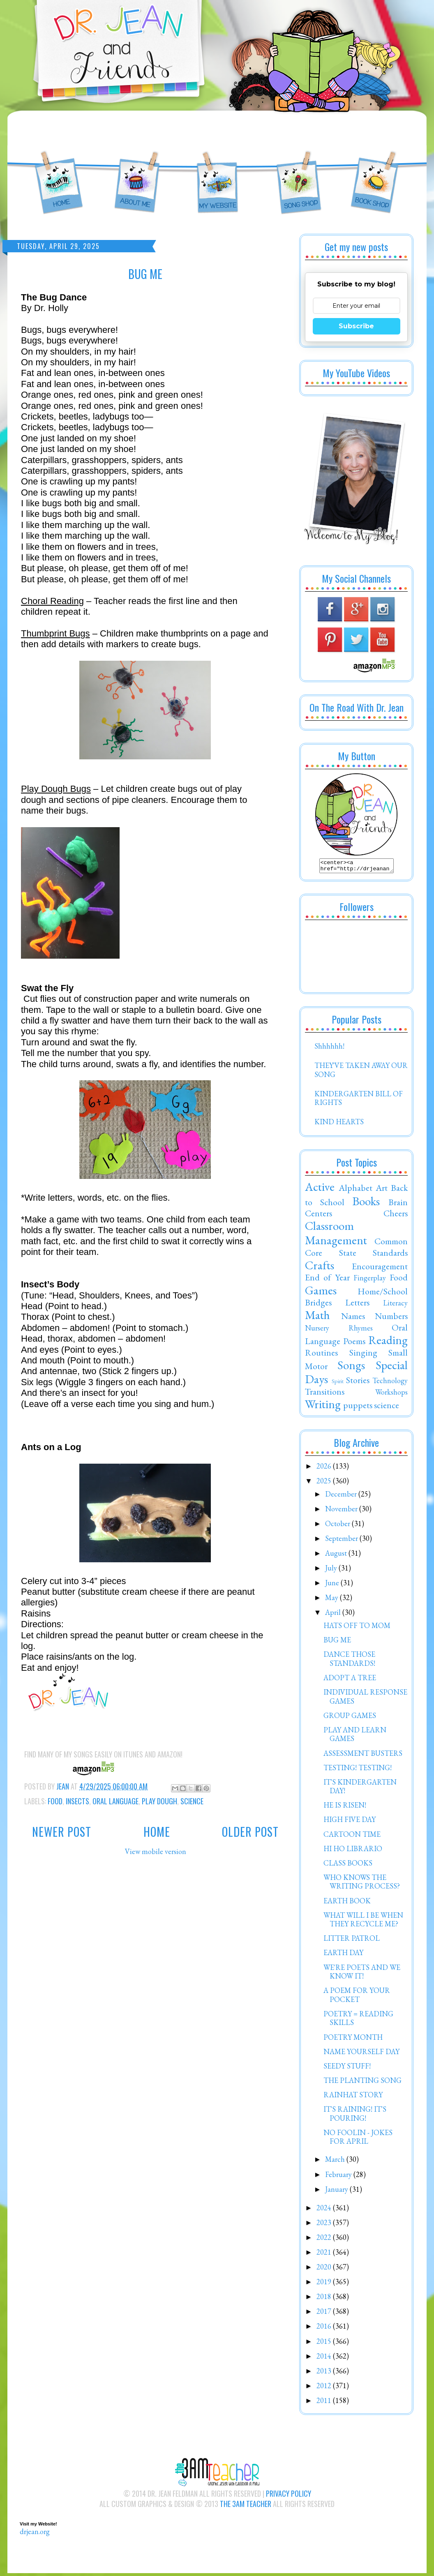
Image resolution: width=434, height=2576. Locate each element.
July (332, 1570)
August (337, 1555)
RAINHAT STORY (353, 2097)
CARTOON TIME (352, 1836)
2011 (324, 2403)
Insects (77, 1801)
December (341, 1496)
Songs (351, 1367)
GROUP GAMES (349, 1718)
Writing (323, 1406)
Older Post (250, 1831)
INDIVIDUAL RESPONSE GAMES (365, 1699)
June (333, 1585)
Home (156, 1831)
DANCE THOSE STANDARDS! (349, 1661)
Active (320, 1189)
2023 (324, 2225)
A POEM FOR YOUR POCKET (356, 1997)
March (335, 2161)
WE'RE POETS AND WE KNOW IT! (361, 1974)
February (339, 2177)
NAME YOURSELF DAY (361, 2054)
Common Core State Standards (356, 1249)
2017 (324, 2313)
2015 (324, 2343)
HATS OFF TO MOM (356, 1628)
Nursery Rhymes (339, 1330)
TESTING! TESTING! (357, 1770)
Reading (388, 1342)
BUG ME (337, 1642)
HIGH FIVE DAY (349, 1821)
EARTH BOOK (347, 1903)
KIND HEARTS (339, 1124)
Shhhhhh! (329, 1048)
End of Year (327, 1279)
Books (366, 1203)
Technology (390, 1383)
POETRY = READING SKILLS (358, 2020)
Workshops (391, 1394)
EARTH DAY (343, 1955)
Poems (354, 1343)
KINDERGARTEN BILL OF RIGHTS (358, 1100)
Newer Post (61, 1831)
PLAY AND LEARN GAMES (354, 1736)
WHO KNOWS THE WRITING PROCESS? (361, 1884)
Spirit (338, 1383)
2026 (324, 1468)
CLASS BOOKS (347, 1865)
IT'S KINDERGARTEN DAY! (360, 1789)
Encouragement (380, 1268)
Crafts (319, 1267)
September (342, 1540)
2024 (324, 2210)
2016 (324, 2328)
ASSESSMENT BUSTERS (362, 1755)
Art (382, 1190)
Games (321, 1293)
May (332, 1600)
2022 (324, 2239)
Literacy (395, 1305)
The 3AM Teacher (245, 2506)
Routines (321, 1355)
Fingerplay (369, 1280)
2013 (324, 2373)
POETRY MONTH (353, 2039)
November (342, 1511)
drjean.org (35, 2534)
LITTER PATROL (351, 1940)
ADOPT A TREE (349, 1680)
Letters (357, 1304)
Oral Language (115, 1801)
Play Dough (159, 1801)
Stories (357, 1382)
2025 (324, 1483)
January (337, 2191)
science (191, 1801)
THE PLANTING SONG (362, 2082)
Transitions (324, 1394)
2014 (324, 2358)
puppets (357, 1407)
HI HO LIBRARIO (352, 1851)
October (338, 1526)
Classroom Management (336, 1235)
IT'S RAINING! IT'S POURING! (354, 2116)
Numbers (391, 1318)
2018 (324, 2299)
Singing (363, 1355)
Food (55, 1801)
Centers (318, 1215)
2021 (324, 2254)
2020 (324, 2269)
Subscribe (356, 326)
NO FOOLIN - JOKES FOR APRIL (357, 2139)
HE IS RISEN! (344, 1807)
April (333, 1614)
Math (317, 1317)
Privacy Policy (288, 2496)
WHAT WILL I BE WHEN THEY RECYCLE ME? (363, 1922)
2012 (324, 2388)
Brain (398, 1204)
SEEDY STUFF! (347, 2068)
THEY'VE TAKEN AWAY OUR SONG (361, 1072)
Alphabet (355, 1190)
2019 (324, 2284)
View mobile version (155, 1851)
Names (353, 1318)
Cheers (395, 1215)
